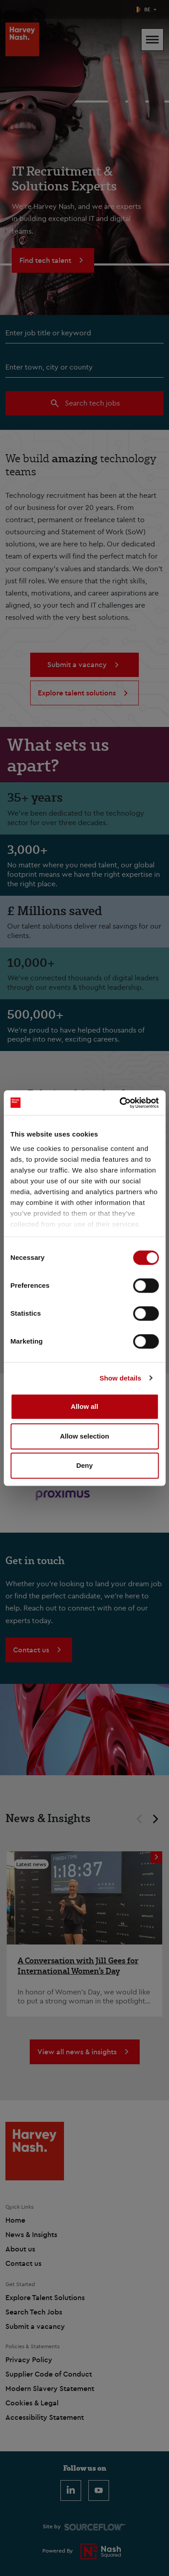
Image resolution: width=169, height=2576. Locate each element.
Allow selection (84, 1436)
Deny (84, 1465)
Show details (121, 1378)
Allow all (84, 1406)
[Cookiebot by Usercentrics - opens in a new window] (120, 1103)
